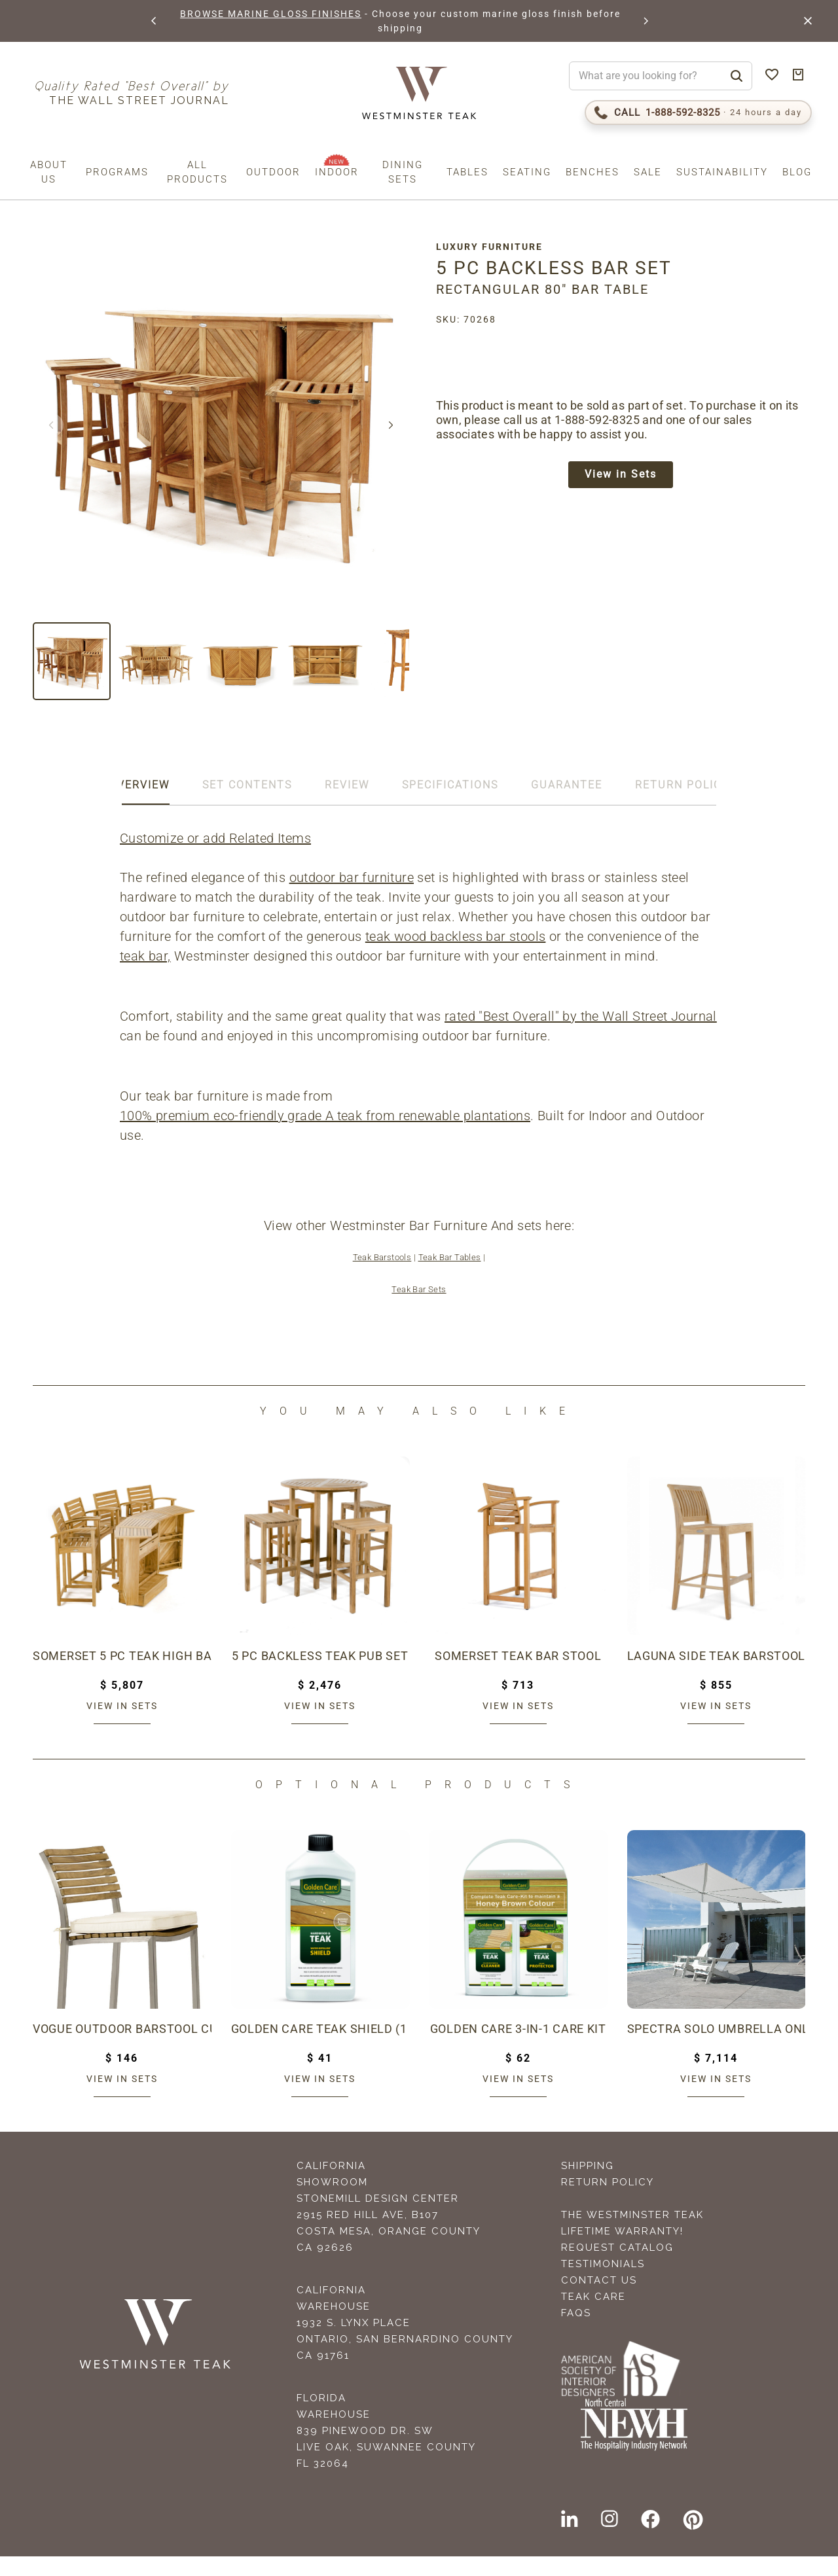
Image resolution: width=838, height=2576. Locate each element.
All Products (197, 172)
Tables (467, 172)
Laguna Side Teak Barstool (716, 1676)
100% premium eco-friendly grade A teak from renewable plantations (326, 1135)
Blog (797, 172)
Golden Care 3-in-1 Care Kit (518, 2048)
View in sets (122, 1725)
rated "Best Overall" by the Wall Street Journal (257, 1036)
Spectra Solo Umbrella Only (716, 2048)
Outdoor (273, 172)
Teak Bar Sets (419, 1309)
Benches (592, 172)
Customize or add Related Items (216, 838)
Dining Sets (402, 172)
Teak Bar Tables (449, 1277)
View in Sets (625, 476)
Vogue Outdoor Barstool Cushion (122, 2048)
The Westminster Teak (632, 2234)
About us (48, 172)
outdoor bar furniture (353, 877)
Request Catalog (617, 2267)
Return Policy (607, 2202)
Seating (527, 172)
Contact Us (599, 2300)
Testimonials (603, 2283)
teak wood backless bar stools (457, 936)
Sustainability (722, 172)
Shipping (587, 2185)
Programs (117, 172)
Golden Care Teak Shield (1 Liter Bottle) (320, 2048)
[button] (153, 21)
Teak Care (593, 2316)
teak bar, (146, 956)
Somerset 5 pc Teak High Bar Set (122, 1676)
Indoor (337, 172)
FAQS (576, 2332)
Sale (648, 172)
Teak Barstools (382, 1277)
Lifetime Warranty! (622, 2251)
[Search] (736, 76)
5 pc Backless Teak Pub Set (320, 1676)
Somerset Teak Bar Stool (518, 1676)
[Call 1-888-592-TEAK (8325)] (698, 112)
